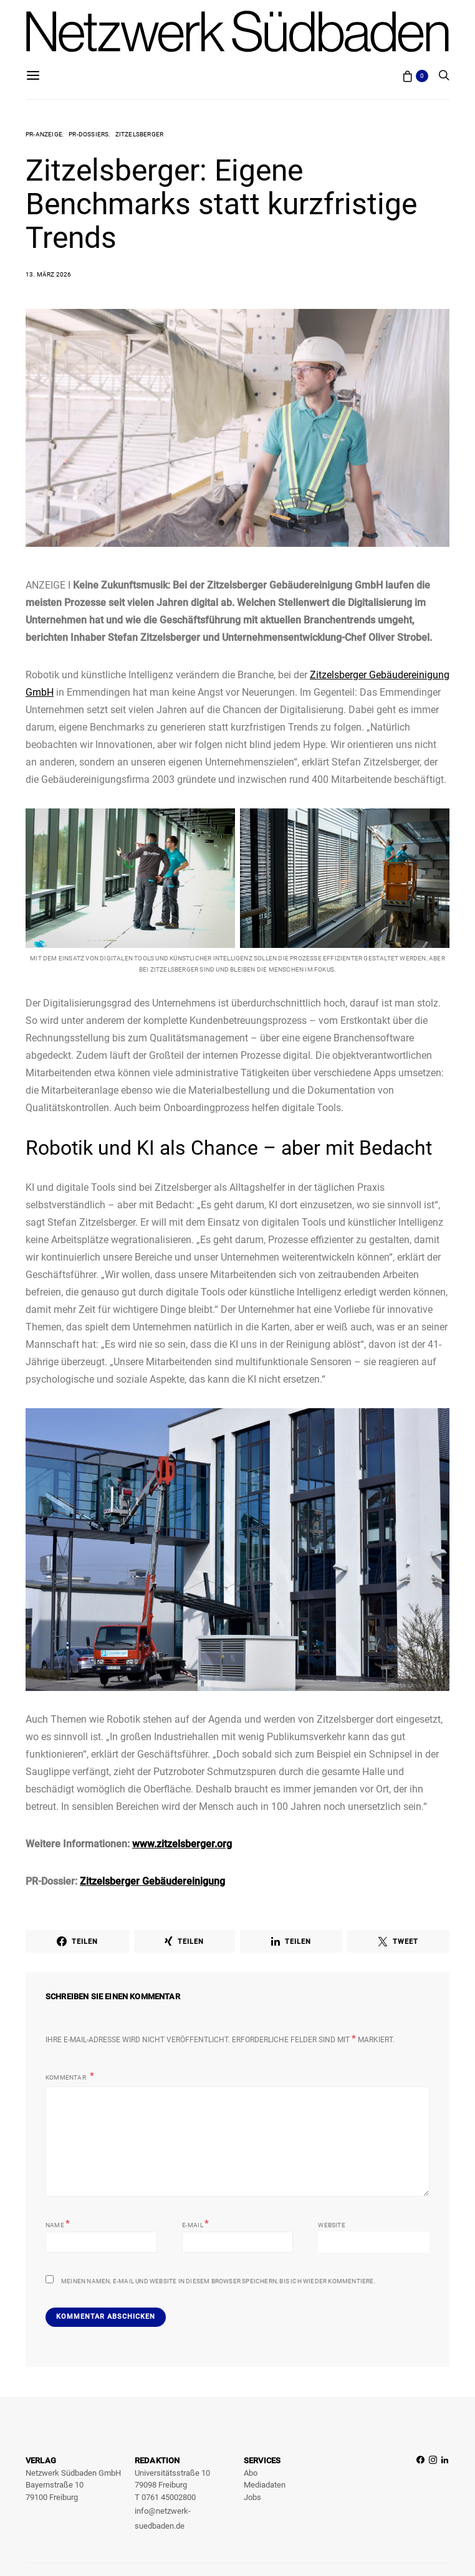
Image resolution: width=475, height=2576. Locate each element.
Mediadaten (264, 2484)
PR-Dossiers (88, 134)
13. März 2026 (49, 274)
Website (331, 2225)
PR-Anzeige (44, 134)
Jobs (252, 2497)
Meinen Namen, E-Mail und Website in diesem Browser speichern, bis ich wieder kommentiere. (218, 2281)
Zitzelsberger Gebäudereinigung (152, 1881)
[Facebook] (420, 2494)
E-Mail (195, 2224)
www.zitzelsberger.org (182, 1844)
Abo (250, 2473)
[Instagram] (433, 2494)
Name (58, 2224)
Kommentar (66, 2077)
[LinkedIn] (444, 2494)
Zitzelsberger (139, 134)
